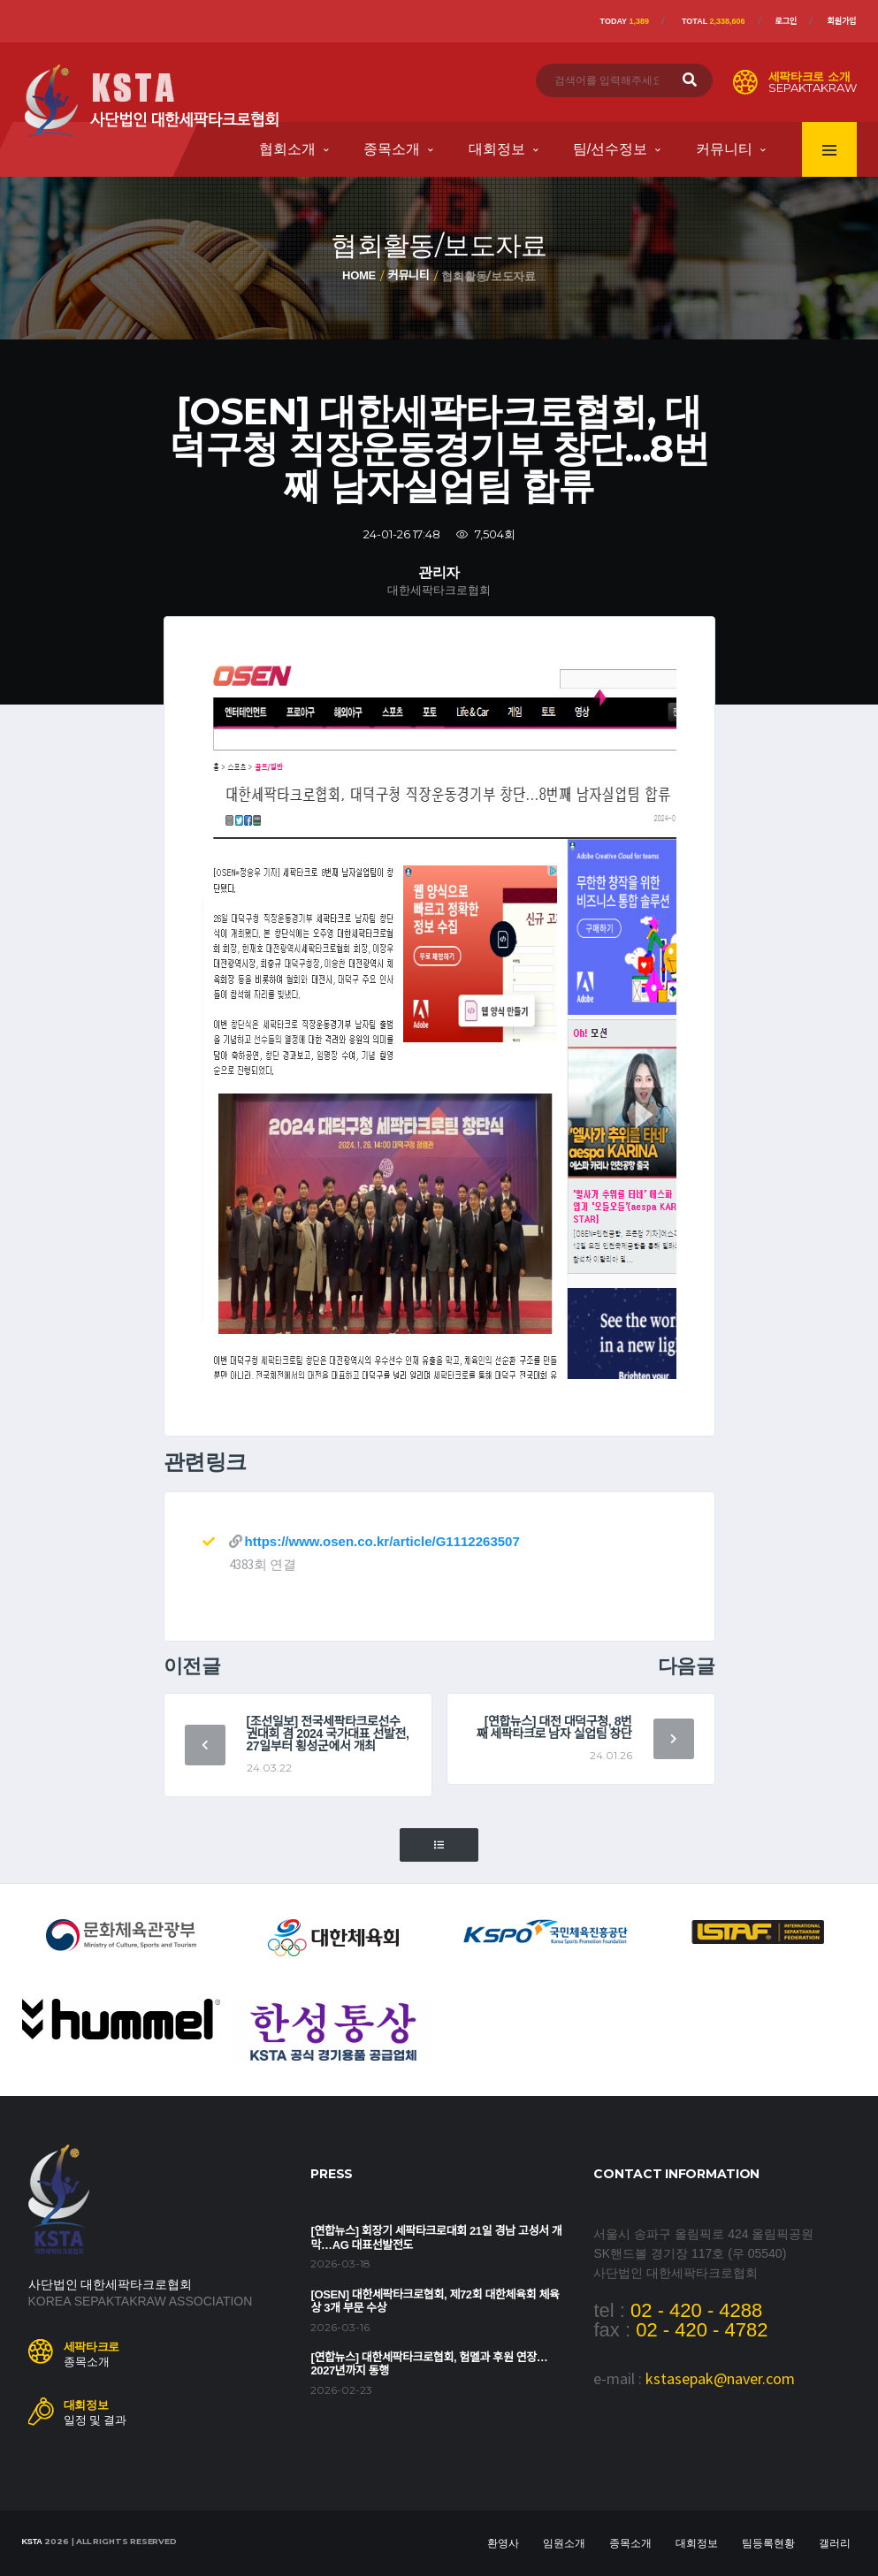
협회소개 (287, 148)
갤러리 (835, 2543)
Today (624, 21)
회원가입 (841, 21)
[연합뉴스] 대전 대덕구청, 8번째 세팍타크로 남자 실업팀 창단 (554, 1727)
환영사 (503, 2543)
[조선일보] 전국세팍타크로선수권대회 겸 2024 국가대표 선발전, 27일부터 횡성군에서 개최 (328, 1733)
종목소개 (391, 148)
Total (713, 21)
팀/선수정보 (610, 148)
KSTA (32, 2541)
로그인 (786, 21)
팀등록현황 (768, 2543)
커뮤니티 (724, 148)
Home (359, 275)
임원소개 (564, 2543)
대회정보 (497, 148)
